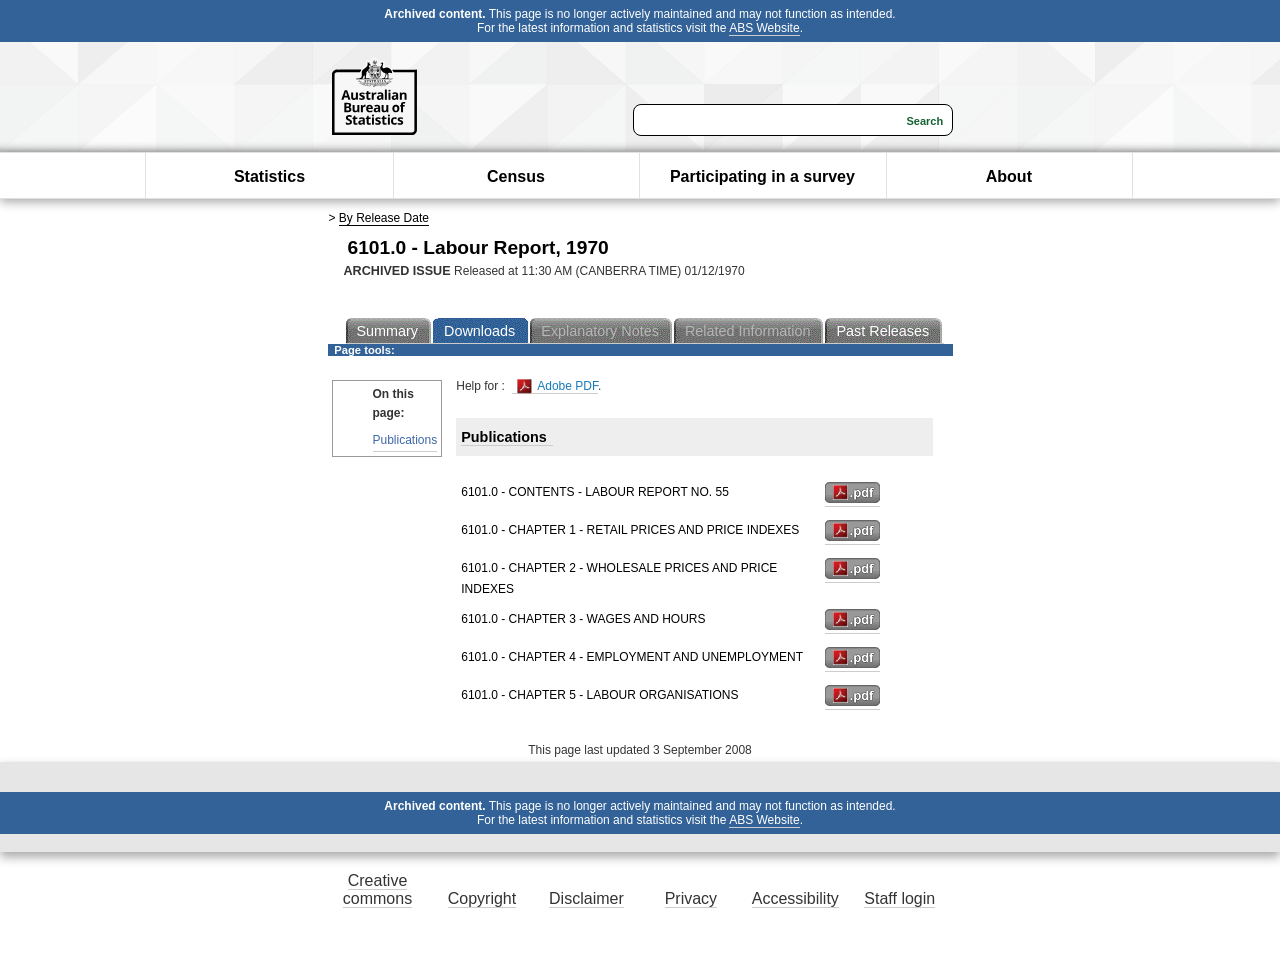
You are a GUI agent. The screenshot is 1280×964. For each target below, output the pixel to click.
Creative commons (377, 889)
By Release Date (384, 218)
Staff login (899, 898)
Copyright (482, 898)
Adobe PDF (557, 386)
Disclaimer (586, 898)
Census (516, 176)
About (1009, 176)
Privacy (691, 898)
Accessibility (795, 898)
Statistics (269, 176)
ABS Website (764, 28)
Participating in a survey (762, 176)
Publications (405, 440)
